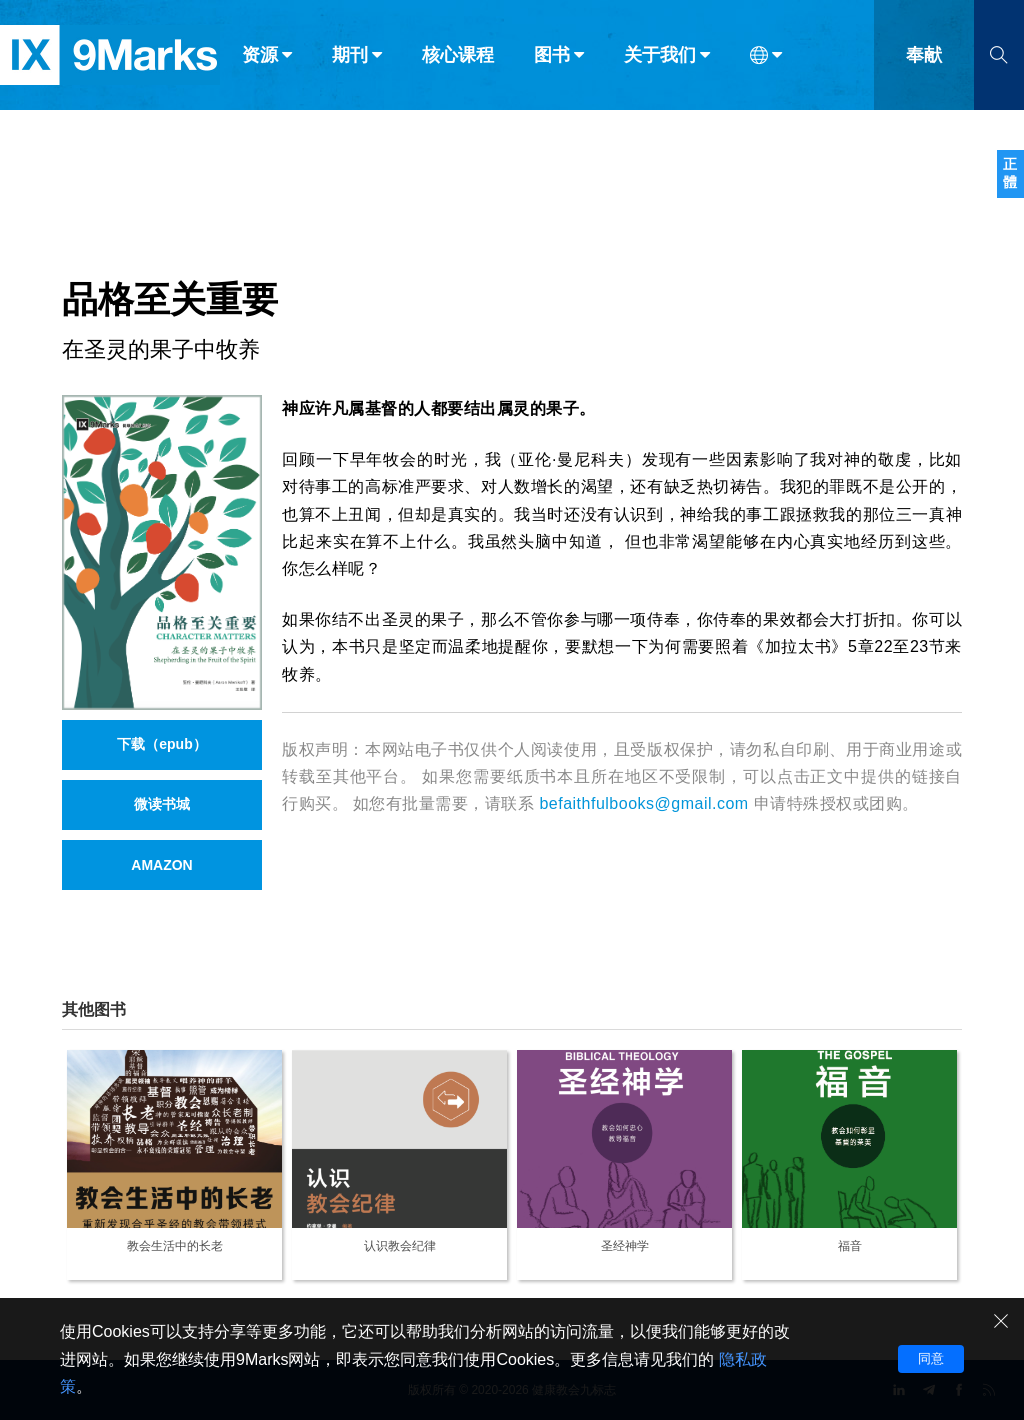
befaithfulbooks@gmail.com (643, 803)
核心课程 (458, 58)
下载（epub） (161, 744)
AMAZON (161, 865)
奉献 (924, 58)
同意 (931, 1358)
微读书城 (162, 804)
